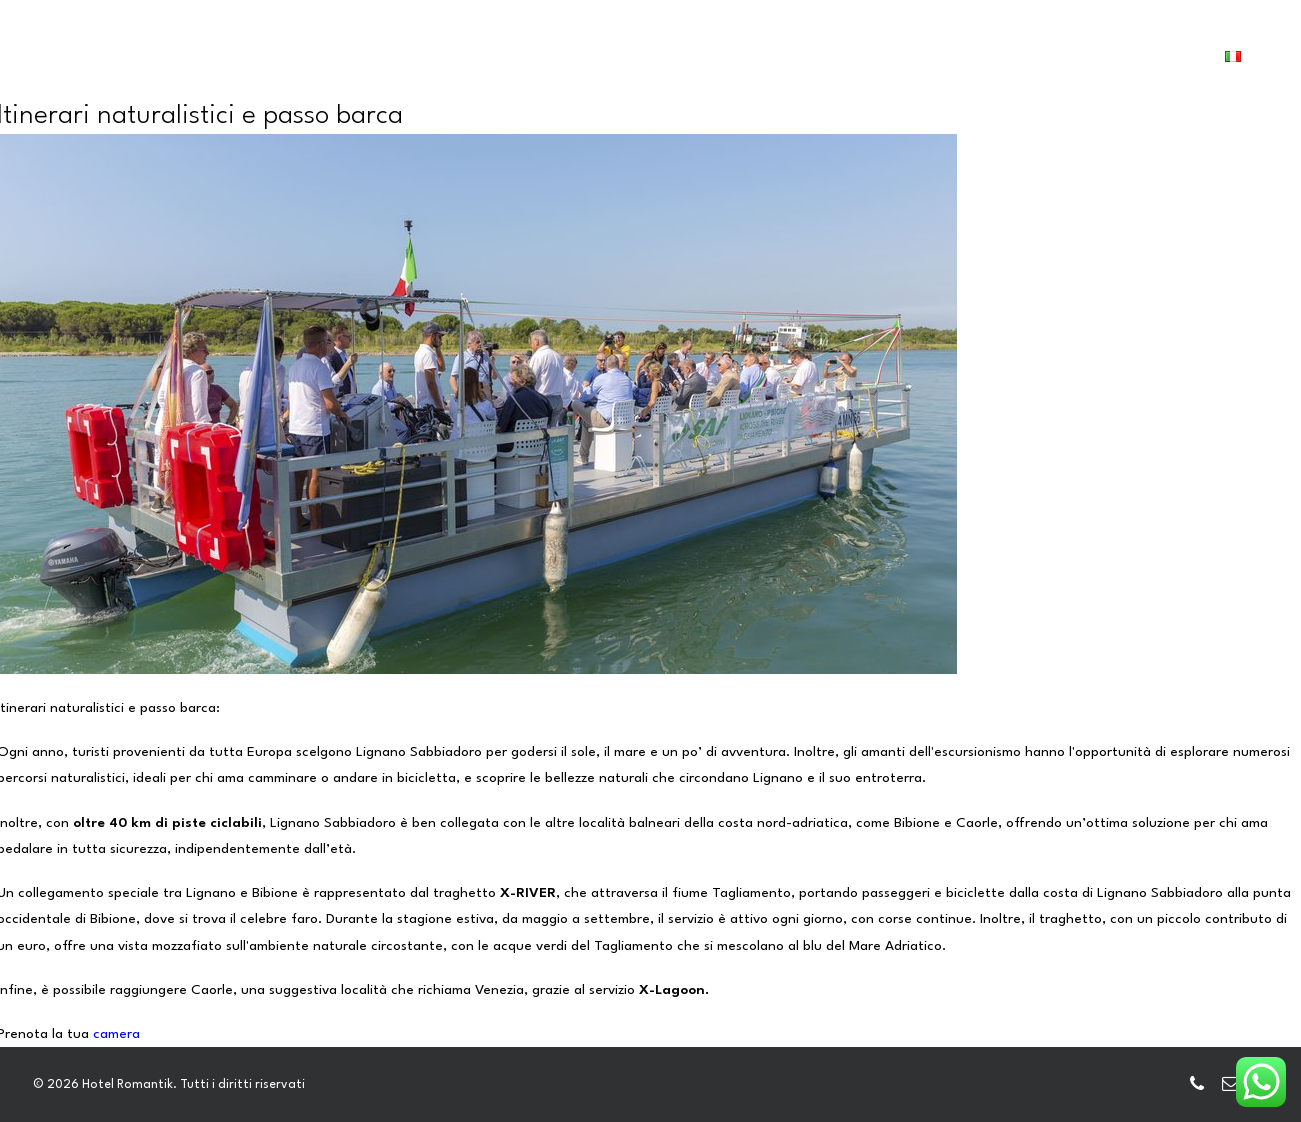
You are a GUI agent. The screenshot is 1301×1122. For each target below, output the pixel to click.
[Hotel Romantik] (121, 68)
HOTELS (620, 70)
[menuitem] (257, 71)
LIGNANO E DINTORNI (848, 70)
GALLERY (710, 70)
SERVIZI (534, 70)
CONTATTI (992, 70)
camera (116, 1034)
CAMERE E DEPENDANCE (393, 70)
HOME (257, 70)
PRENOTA (1113, 68)
